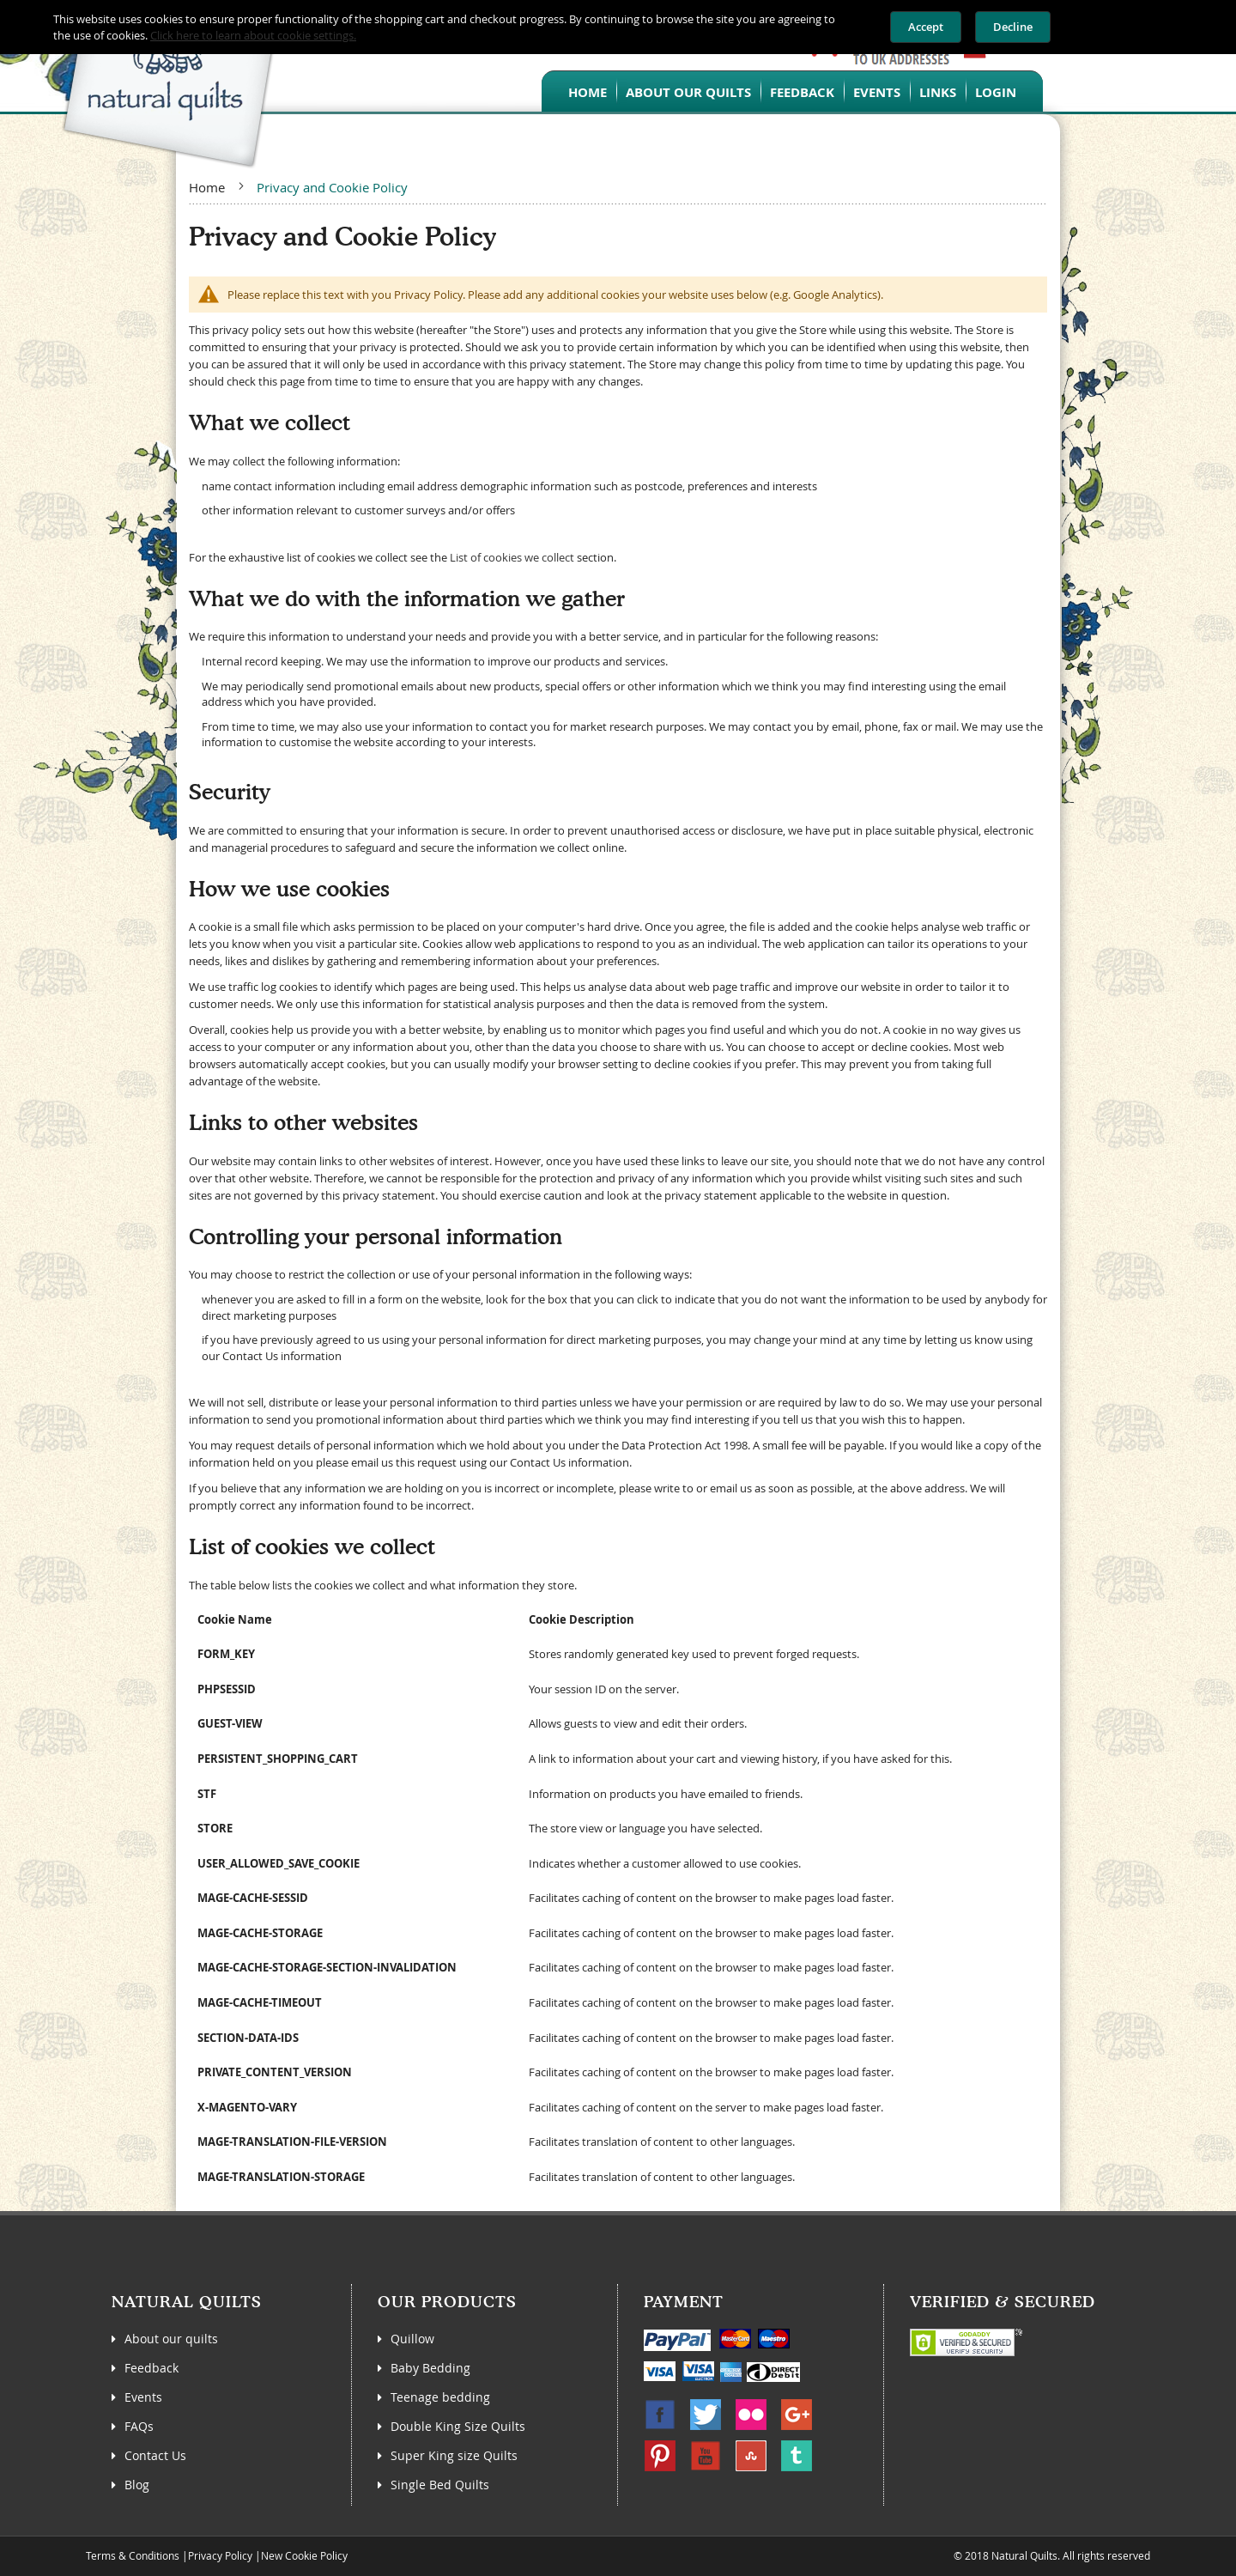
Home (587, 92)
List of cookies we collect (512, 557)
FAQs (139, 2426)
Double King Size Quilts (458, 2426)
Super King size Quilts (454, 2455)
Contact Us (155, 2455)
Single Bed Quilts (440, 2484)
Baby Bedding (430, 2368)
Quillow (412, 2338)
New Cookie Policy (304, 2555)
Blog (136, 2484)
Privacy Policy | (224, 2555)
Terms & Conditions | (137, 2555)
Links (937, 92)
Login (995, 92)
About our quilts (688, 92)
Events (876, 92)
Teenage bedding (440, 2397)
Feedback (802, 92)
